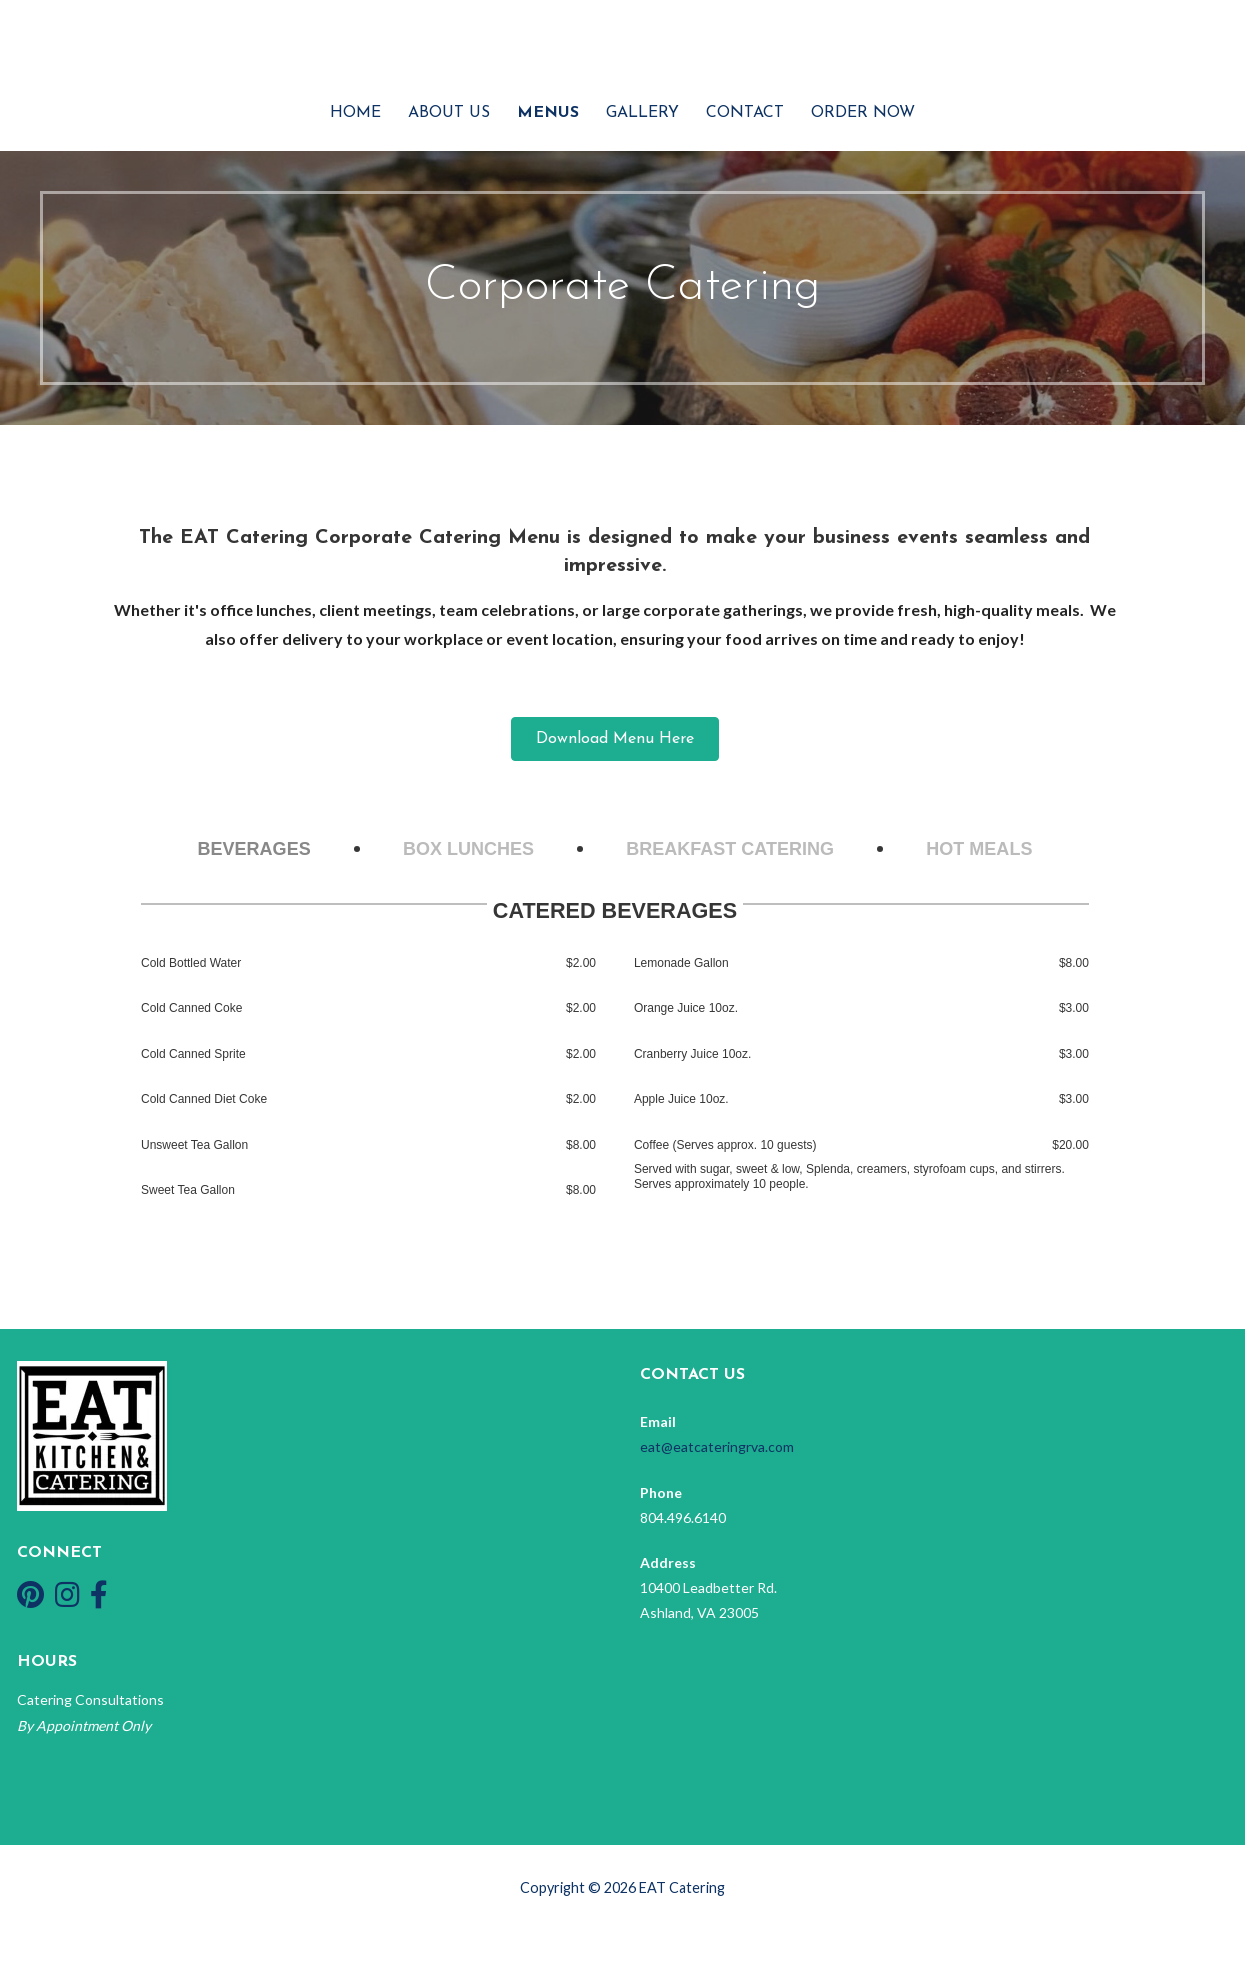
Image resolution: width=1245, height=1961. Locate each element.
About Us (449, 113)
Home (355, 113)
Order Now (863, 113)
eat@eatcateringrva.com (717, 1446)
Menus (548, 113)
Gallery (642, 113)
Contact (745, 113)
